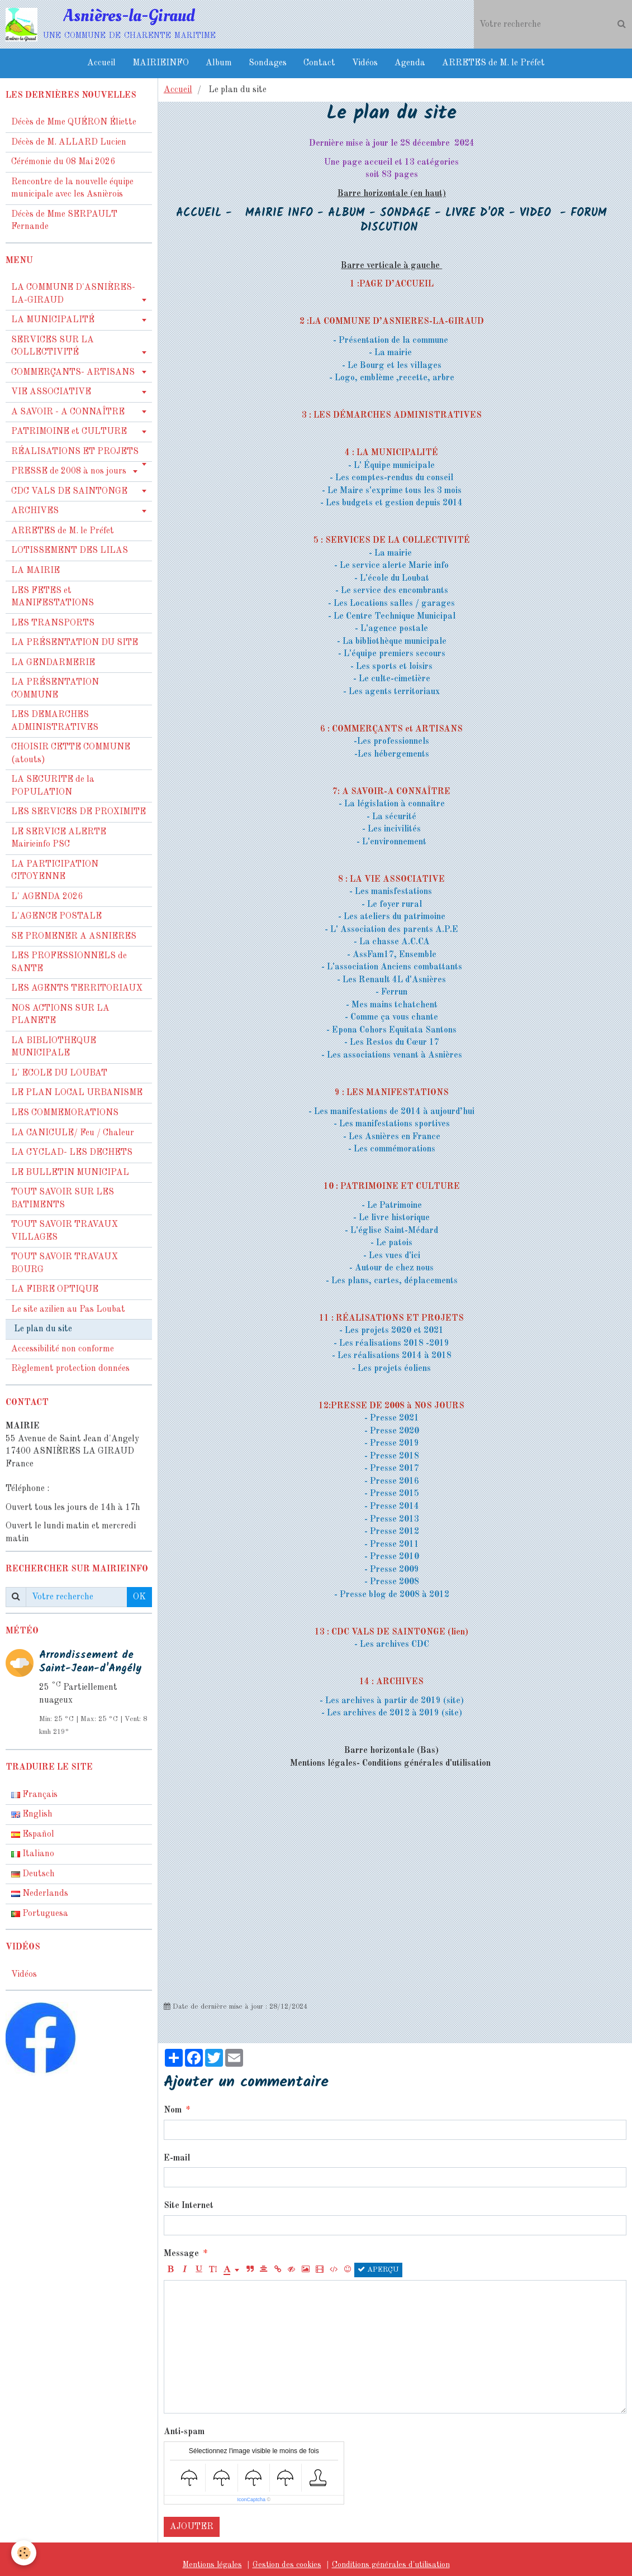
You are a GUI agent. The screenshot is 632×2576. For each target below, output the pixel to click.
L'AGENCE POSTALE (56, 916)
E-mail (177, 2158)
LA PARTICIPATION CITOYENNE (54, 871)
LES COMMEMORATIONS (64, 1112)
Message (181, 2253)
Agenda (410, 63)
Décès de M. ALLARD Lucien (68, 142)
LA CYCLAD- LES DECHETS (71, 1152)
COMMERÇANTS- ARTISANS (73, 372)
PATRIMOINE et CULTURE (69, 431)
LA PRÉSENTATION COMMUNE (55, 689)
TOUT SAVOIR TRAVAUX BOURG (64, 1263)
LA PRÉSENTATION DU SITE (74, 642)
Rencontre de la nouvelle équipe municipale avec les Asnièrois (72, 188)
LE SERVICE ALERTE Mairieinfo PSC (58, 838)
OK (139, 1597)
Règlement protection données (70, 1368)
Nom (173, 2110)
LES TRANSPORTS (52, 623)
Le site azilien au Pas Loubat (68, 1309)
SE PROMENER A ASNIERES (73, 936)
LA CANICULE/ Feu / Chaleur (72, 1133)
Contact (319, 63)
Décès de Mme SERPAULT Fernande (64, 221)
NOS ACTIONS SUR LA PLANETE (60, 1015)
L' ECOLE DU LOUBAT (59, 1073)
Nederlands (39, 1893)
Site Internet (188, 2205)
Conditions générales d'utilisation (391, 2565)
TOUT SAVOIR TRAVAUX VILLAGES (64, 1231)
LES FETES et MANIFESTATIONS (52, 597)
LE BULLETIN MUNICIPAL (70, 1172)
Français (34, 1794)
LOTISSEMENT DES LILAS (69, 550)
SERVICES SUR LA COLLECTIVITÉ (52, 346)
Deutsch (33, 1874)
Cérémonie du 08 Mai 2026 (63, 161)
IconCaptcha (251, 2499)
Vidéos (365, 63)
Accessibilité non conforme (62, 1349)
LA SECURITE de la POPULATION (52, 786)
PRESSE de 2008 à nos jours (68, 471)
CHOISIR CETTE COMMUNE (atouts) (70, 753)
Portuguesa (39, 1913)
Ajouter (191, 2526)
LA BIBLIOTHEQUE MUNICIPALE (53, 1047)
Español (32, 1834)
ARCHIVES (35, 510)
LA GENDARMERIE (53, 662)
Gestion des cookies (287, 2565)
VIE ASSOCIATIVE (51, 392)
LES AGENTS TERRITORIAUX (76, 988)
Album (219, 63)
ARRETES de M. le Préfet (493, 63)
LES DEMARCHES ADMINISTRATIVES (54, 721)
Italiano (32, 1853)
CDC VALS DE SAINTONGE (69, 491)
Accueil (101, 63)
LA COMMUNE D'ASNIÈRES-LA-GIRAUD (73, 294)
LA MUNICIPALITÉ (52, 320)
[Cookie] (23, 2552)
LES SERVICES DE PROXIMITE (78, 811)
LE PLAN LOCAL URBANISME (76, 1092)
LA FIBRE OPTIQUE (54, 1289)
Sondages (268, 63)
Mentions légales (212, 2565)
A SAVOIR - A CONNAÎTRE (68, 412)
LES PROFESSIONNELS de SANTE (69, 962)
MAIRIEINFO (160, 63)
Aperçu (378, 2269)
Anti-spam (184, 2431)
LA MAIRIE (35, 570)
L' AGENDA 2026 (47, 896)
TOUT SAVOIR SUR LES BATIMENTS (62, 1199)
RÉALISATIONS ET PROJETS (75, 451)
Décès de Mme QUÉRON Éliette (73, 122)
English (32, 1814)
